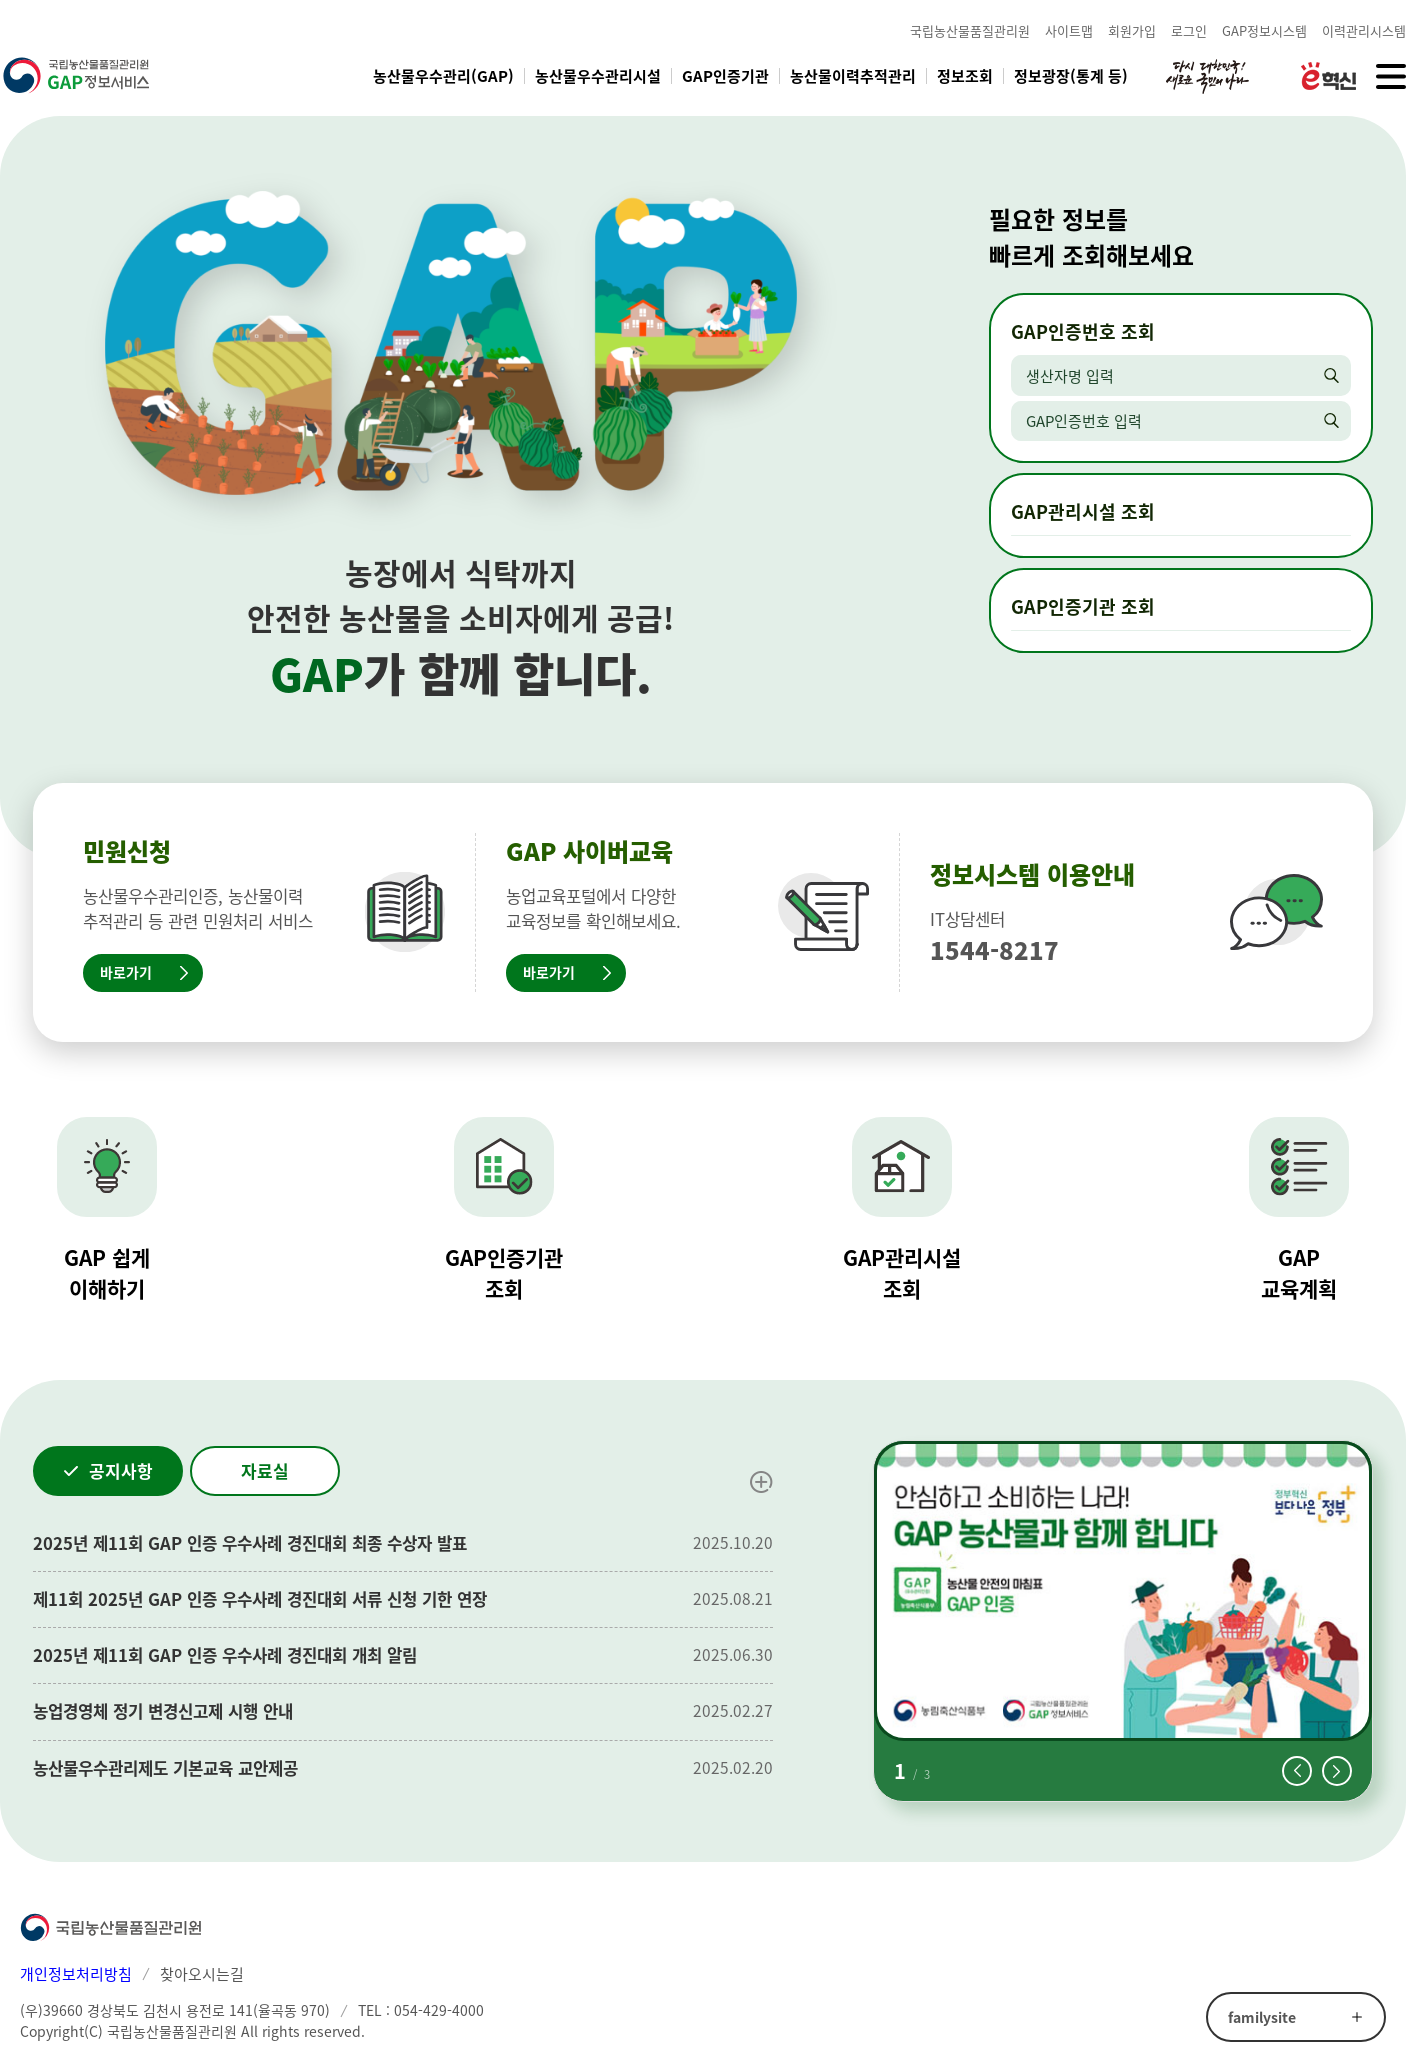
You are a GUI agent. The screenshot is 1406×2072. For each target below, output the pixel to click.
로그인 (1189, 30)
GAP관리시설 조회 (1083, 511)
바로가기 (126, 972)
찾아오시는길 (202, 1974)
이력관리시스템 (1364, 30)
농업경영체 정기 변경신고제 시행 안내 (163, 1711)
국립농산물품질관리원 (970, 30)
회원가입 (1132, 30)
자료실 (265, 1470)
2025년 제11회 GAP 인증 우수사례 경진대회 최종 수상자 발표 (250, 1543)
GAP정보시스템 (1264, 30)
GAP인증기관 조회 (1083, 606)
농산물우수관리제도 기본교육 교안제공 (165, 1768)
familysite (1262, 2017)
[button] (1297, 1771)
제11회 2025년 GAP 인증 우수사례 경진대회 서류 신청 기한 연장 (260, 1599)
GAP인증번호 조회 (1083, 331)
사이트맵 (1069, 30)
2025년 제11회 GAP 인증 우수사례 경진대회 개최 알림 (225, 1655)
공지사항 (121, 1470)
